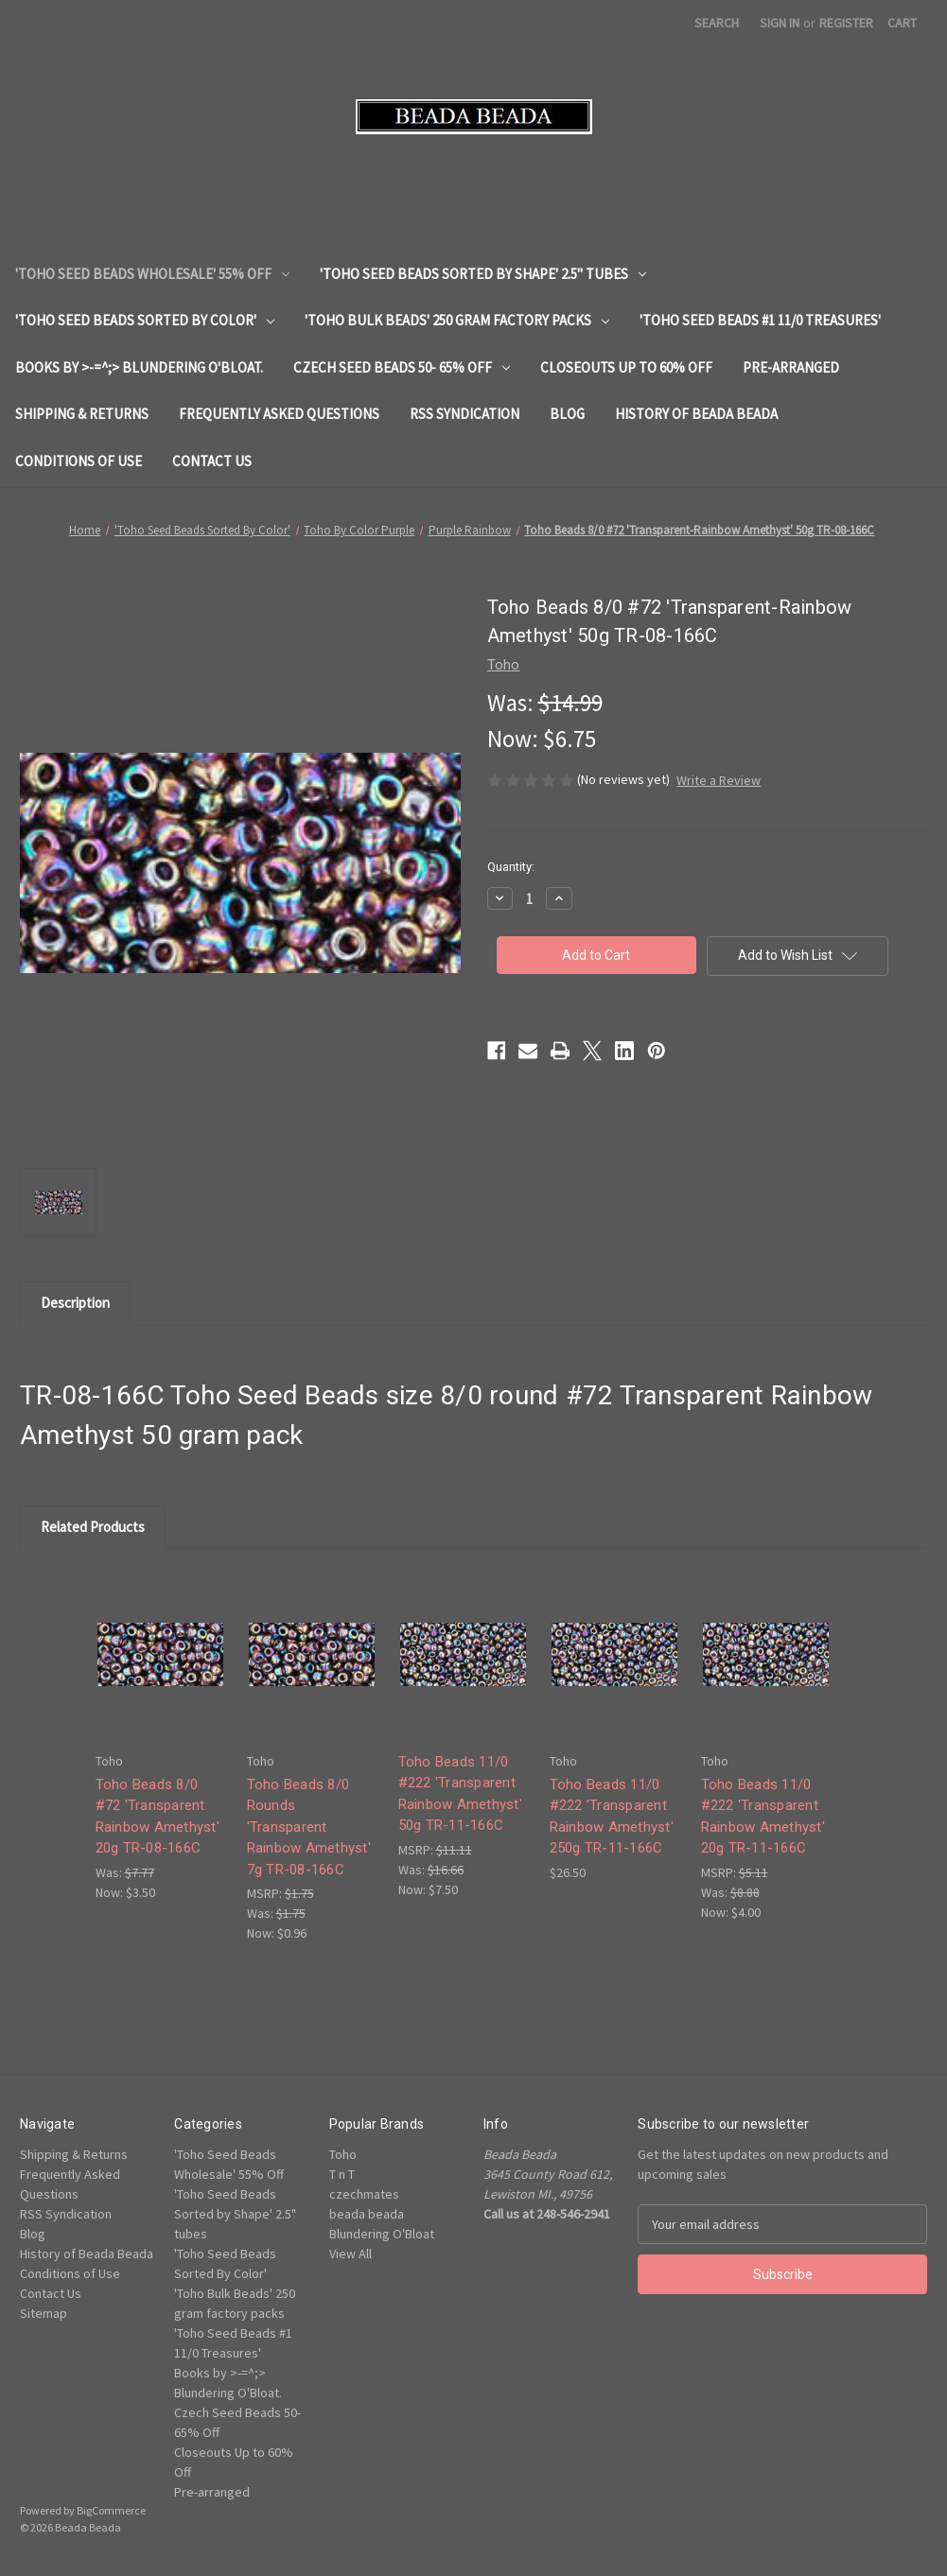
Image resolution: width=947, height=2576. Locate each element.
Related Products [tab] (93, 1527)
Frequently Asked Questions (279, 414)
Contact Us (212, 461)
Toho (343, 2154)
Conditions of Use (78, 461)
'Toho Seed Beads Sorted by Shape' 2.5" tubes (483, 274)
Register (846, 22)
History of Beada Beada (696, 414)
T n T (342, 2174)
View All (350, 2253)
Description (75, 1303)
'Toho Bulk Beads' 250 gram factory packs (457, 320)
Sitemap (43, 2313)
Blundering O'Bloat (381, 2233)
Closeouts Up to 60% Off (626, 367)
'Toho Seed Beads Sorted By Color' (144, 320)
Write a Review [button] (718, 780)
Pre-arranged (791, 367)
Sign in (779, 22)
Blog (567, 414)
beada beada (366, 2213)
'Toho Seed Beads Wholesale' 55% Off (152, 274)
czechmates (364, 2193)
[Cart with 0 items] (902, 23)
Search (716, 22)
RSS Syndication (464, 414)
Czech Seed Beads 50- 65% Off (401, 367)
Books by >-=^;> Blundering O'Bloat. (139, 367)
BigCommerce (111, 2510)
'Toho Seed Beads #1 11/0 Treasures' (760, 320)
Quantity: (511, 867)
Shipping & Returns (82, 414)
